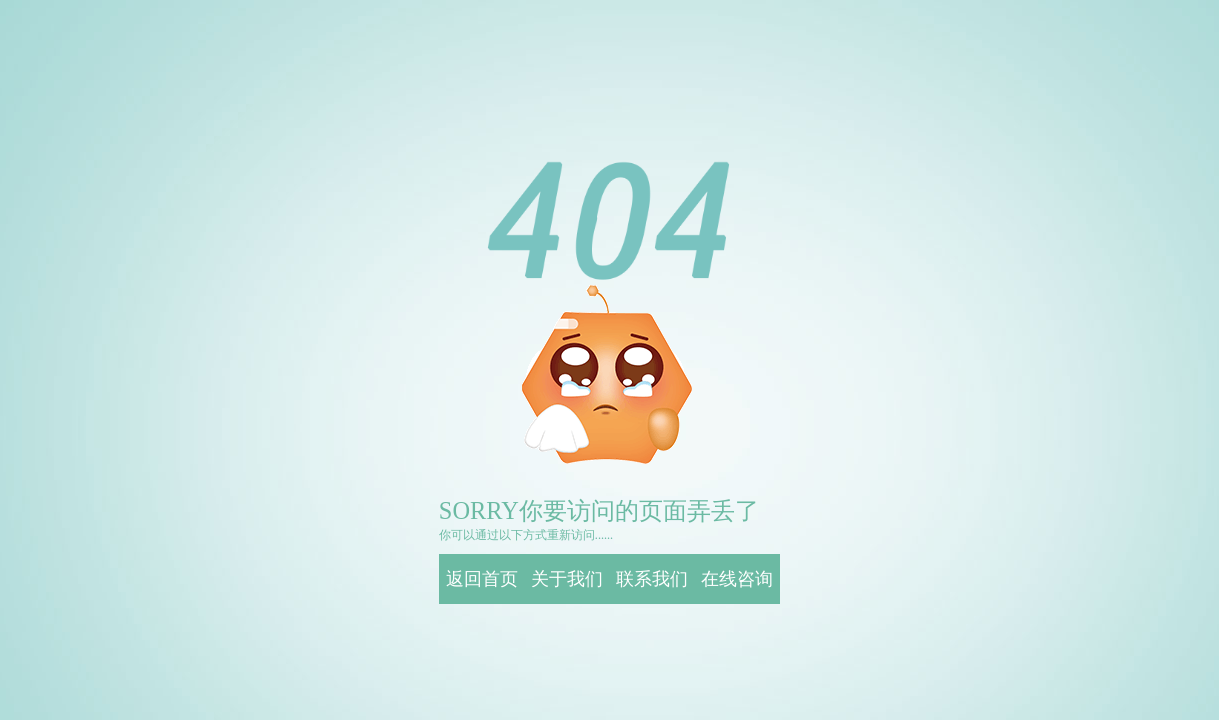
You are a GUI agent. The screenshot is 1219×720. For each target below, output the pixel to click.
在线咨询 (737, 579)
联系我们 (652, 579)
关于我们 (567, 579)
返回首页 (482, 579)
